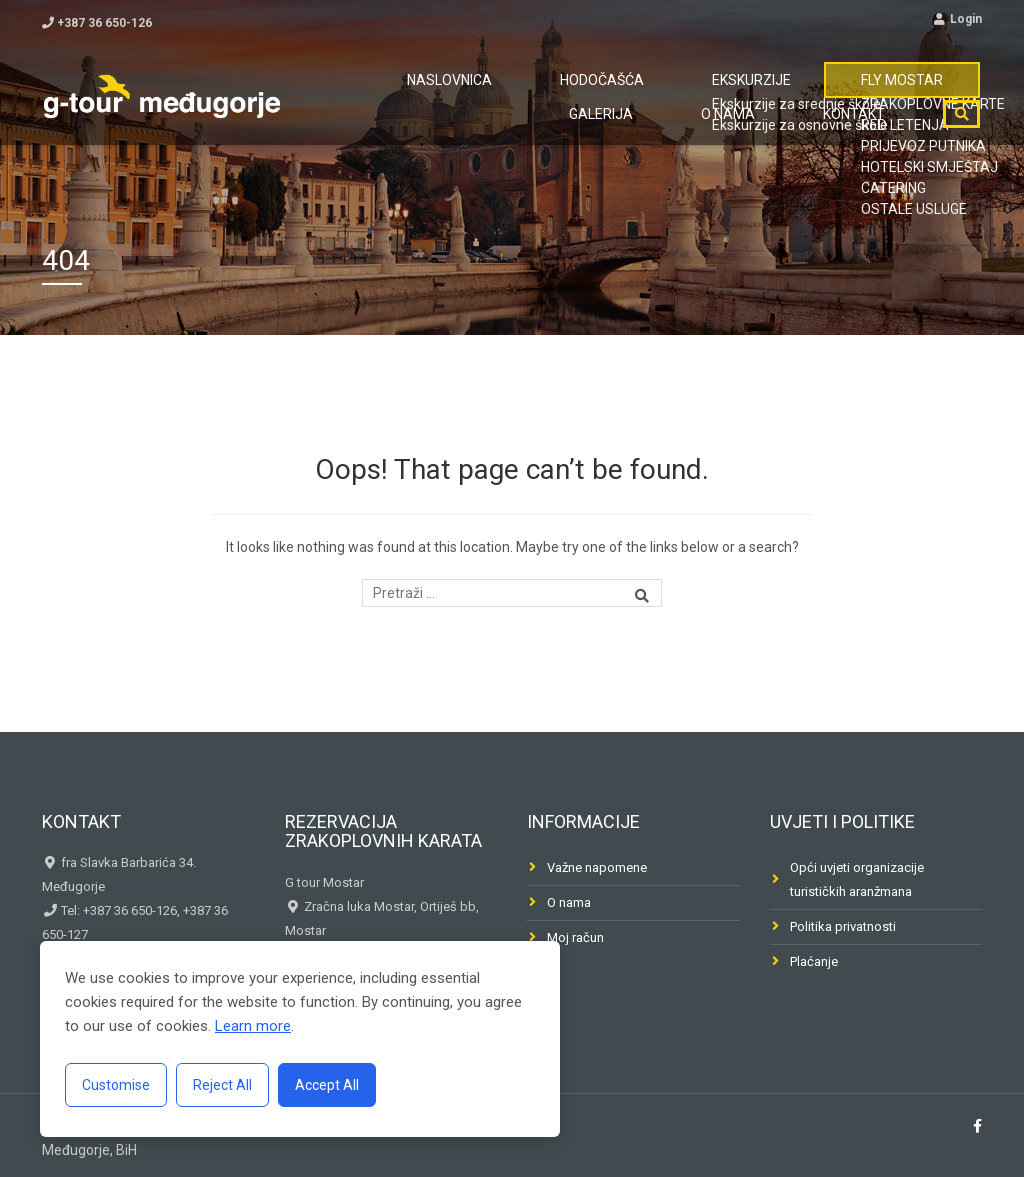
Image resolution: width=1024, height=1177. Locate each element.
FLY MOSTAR (722, 93)
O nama (933, 93)
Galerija (836, 93)
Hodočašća (477, 93)
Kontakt (867, 153)
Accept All (327, 1085)
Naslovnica (353, 93)
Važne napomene (597, 867)
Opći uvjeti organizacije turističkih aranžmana (857, 879)
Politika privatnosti (843, 926)
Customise (116, 1085)
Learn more (253, 1026)
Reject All (222, 1085)
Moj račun (575, 937)
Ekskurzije (599, 93)
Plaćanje (814, 961)
